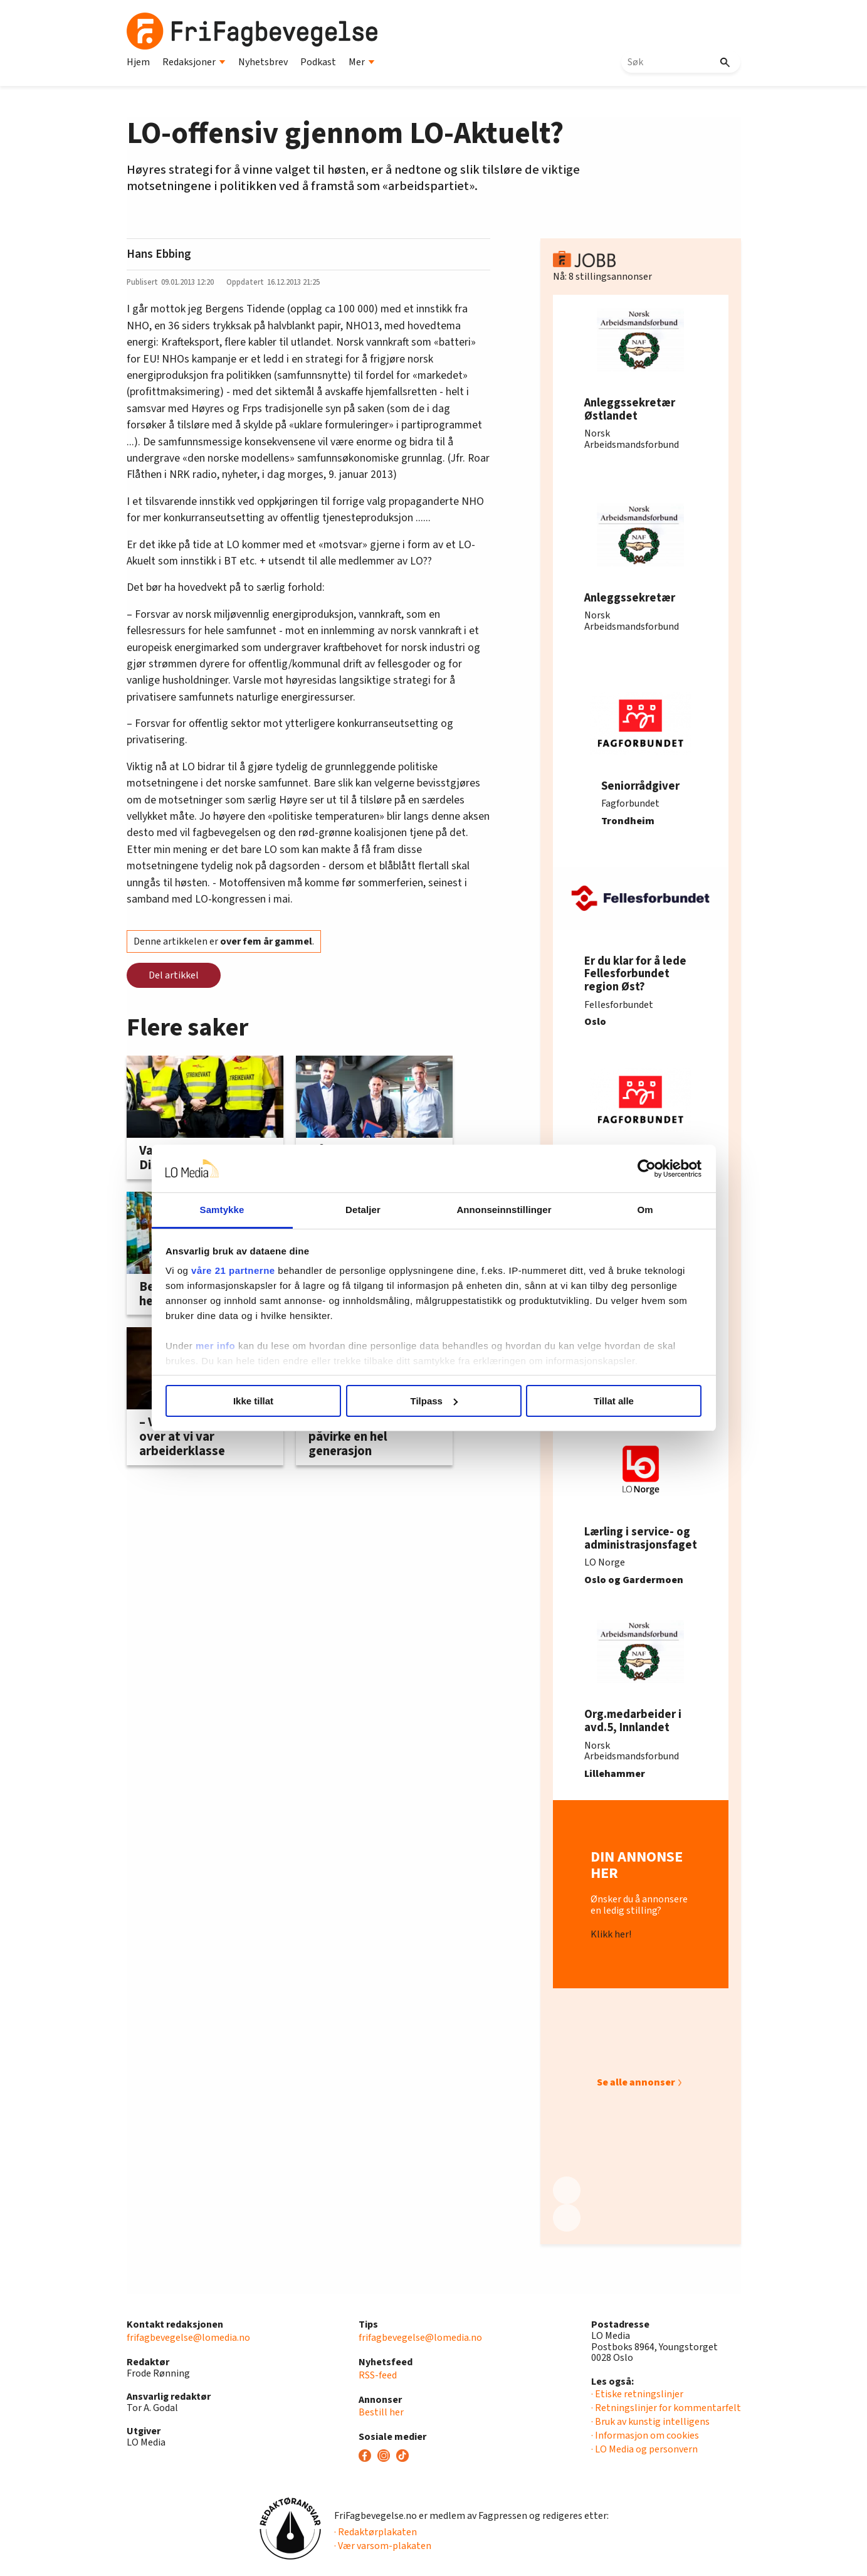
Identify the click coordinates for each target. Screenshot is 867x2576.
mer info (215, 1345)
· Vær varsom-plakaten (382, 2546)
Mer (362, 62)
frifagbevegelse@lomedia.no (188, 2338)
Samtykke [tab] (222, 1209)
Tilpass (434, 1401)
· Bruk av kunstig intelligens (650, 2422)
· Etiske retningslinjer (637, 2394)
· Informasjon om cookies (645, 2435)
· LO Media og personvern (644, 2449)
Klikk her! (611, 1935)
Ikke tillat (253, 1401)
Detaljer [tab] (363, 1209)
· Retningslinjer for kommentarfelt (666, 2408)
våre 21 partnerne (233, 1270)
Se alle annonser (636, 2082)
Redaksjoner (194, 62)
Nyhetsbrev (263, 62)
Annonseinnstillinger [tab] (503, 1209)
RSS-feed (378, 2375)
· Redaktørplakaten (375, 2532)
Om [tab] (645, 1209)
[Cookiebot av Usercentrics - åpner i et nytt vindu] (646, 1168)
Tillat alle (614, 1401)
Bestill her (381, 2412)
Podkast (318, 62)
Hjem (138, 62)
